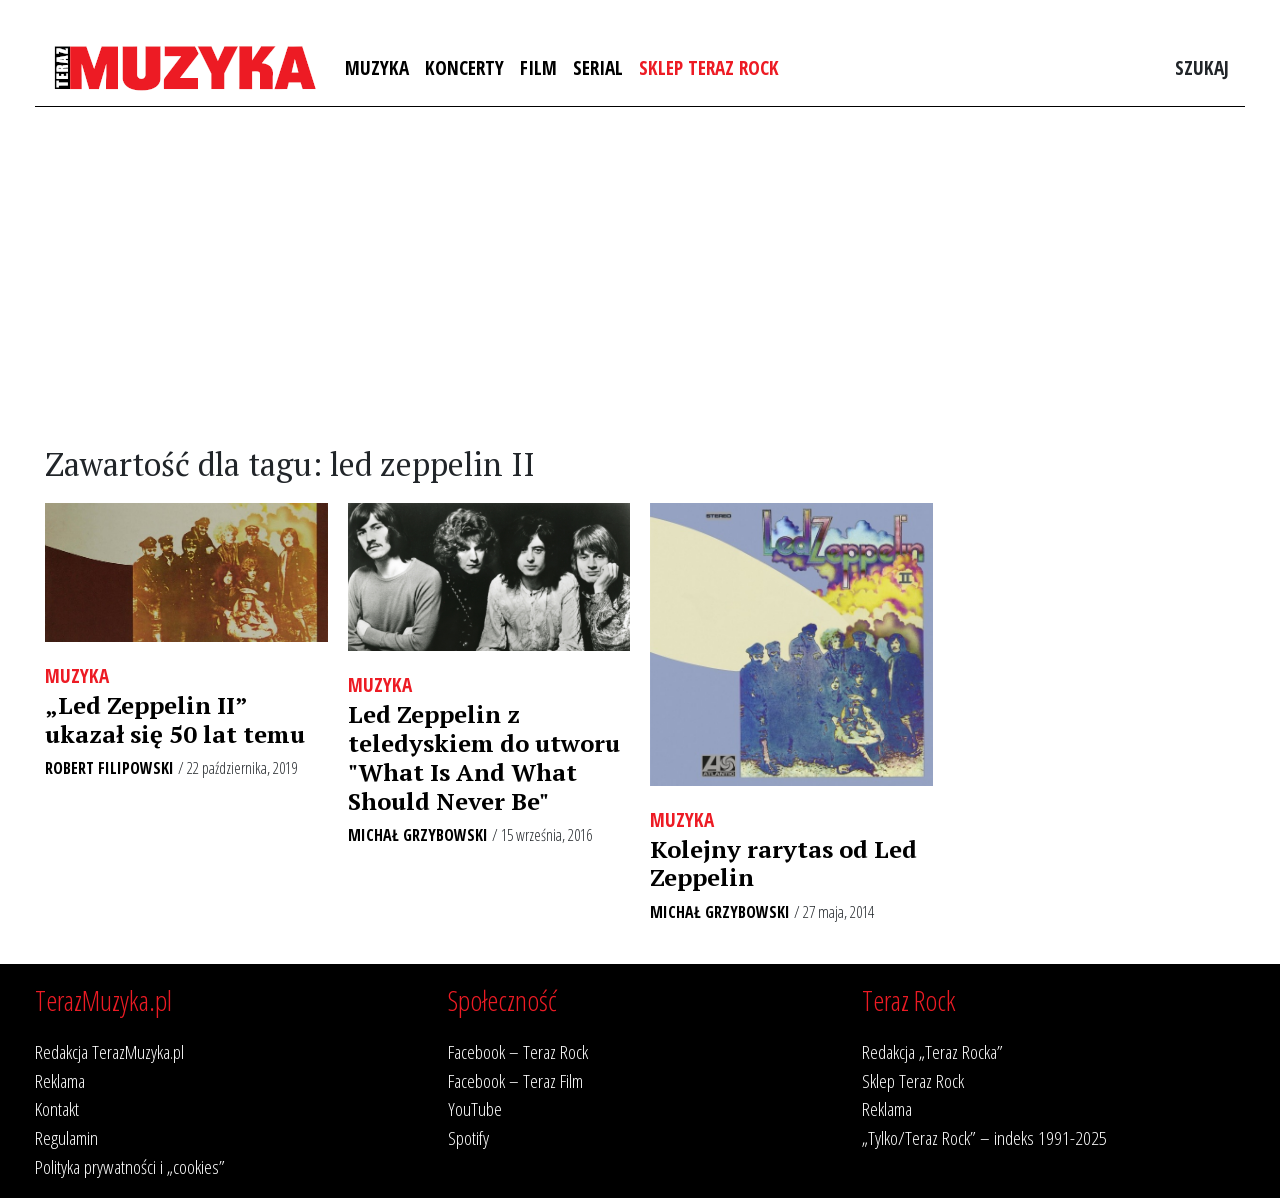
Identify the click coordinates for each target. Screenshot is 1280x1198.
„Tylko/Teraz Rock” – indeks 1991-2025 (984, 1137)
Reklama (60, 1080)
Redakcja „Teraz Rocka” (932, 1051)
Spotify (468, 1137)
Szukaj (1202, 67)
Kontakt (57, 1108)
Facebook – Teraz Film (515, 1080)
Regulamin (66, 1137)
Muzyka (377, 67)
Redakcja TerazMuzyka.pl (109, 1051)
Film (538, 67)
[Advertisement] (640, 277)
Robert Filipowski (109, 768)
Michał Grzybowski (418, 835)
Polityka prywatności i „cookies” (130, 1166)
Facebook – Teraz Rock (518, 1051)
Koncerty (464, 67)
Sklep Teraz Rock (709, 67)
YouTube (475, 1108)
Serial (598, 67)
